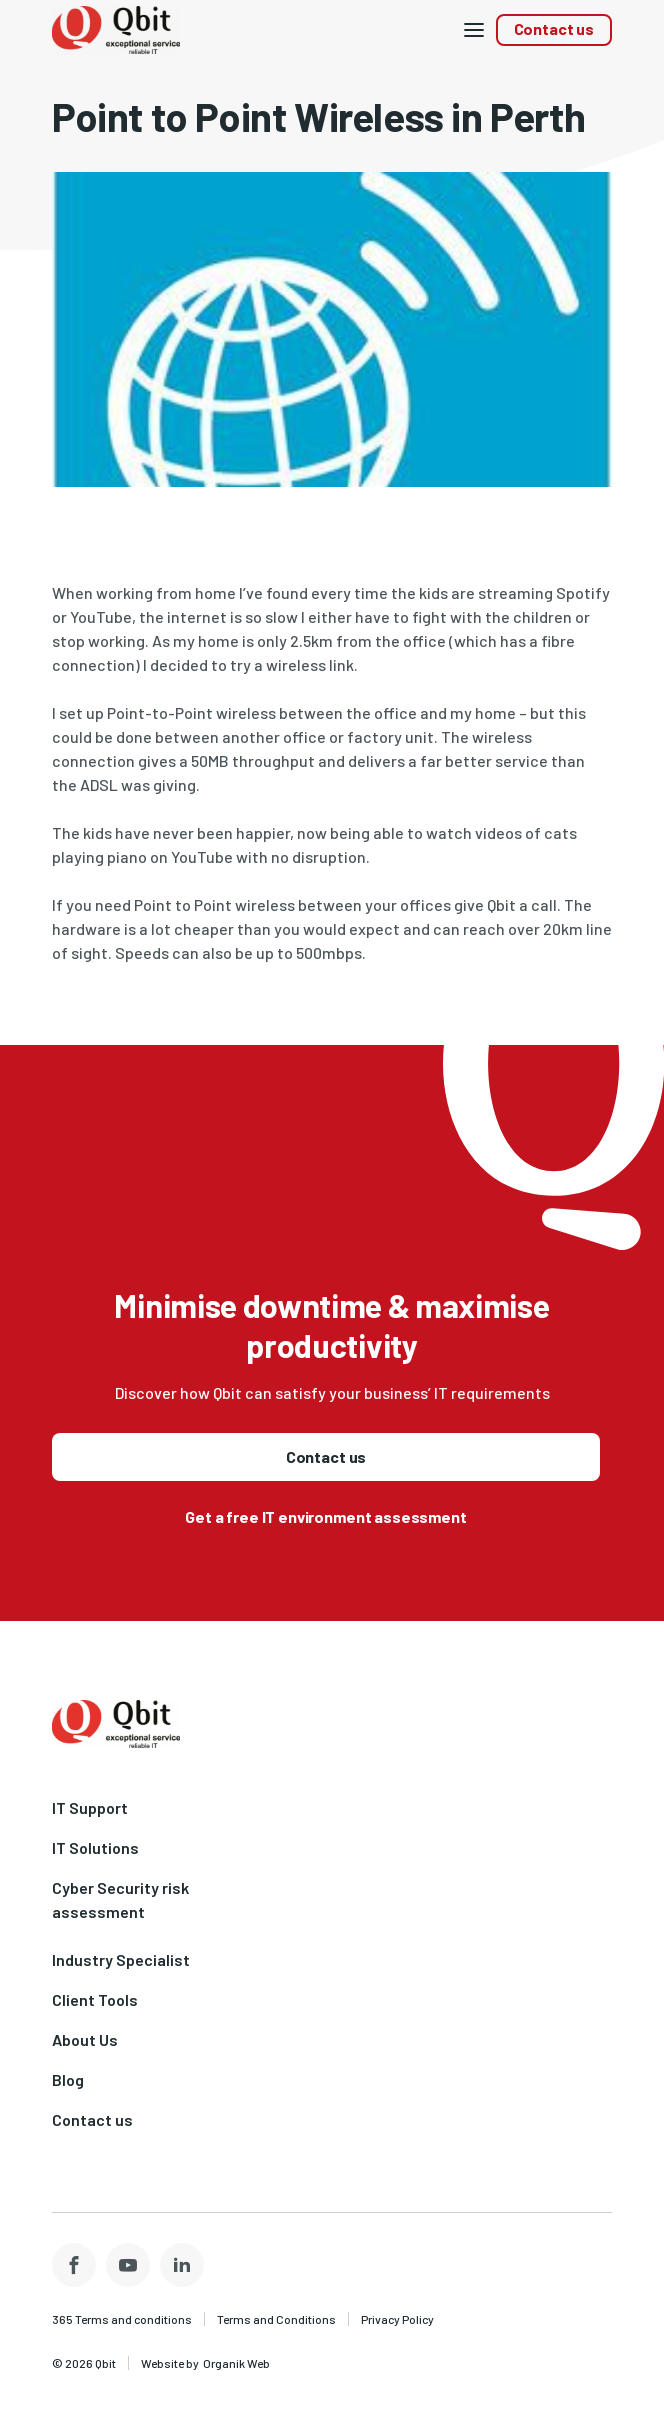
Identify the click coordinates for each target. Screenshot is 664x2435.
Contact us (554, 28)
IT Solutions (95, 1847)
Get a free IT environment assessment (325, 1516)
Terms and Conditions (276, 2319)
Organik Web (236, 2363)
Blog (68, 2079)
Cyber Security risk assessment (120, 1899)
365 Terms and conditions (122, 2319)
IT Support (90, 1807)
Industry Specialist (121, 1959)
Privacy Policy (397, 2319)
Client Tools (95, 1999)
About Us (85, 2039)
